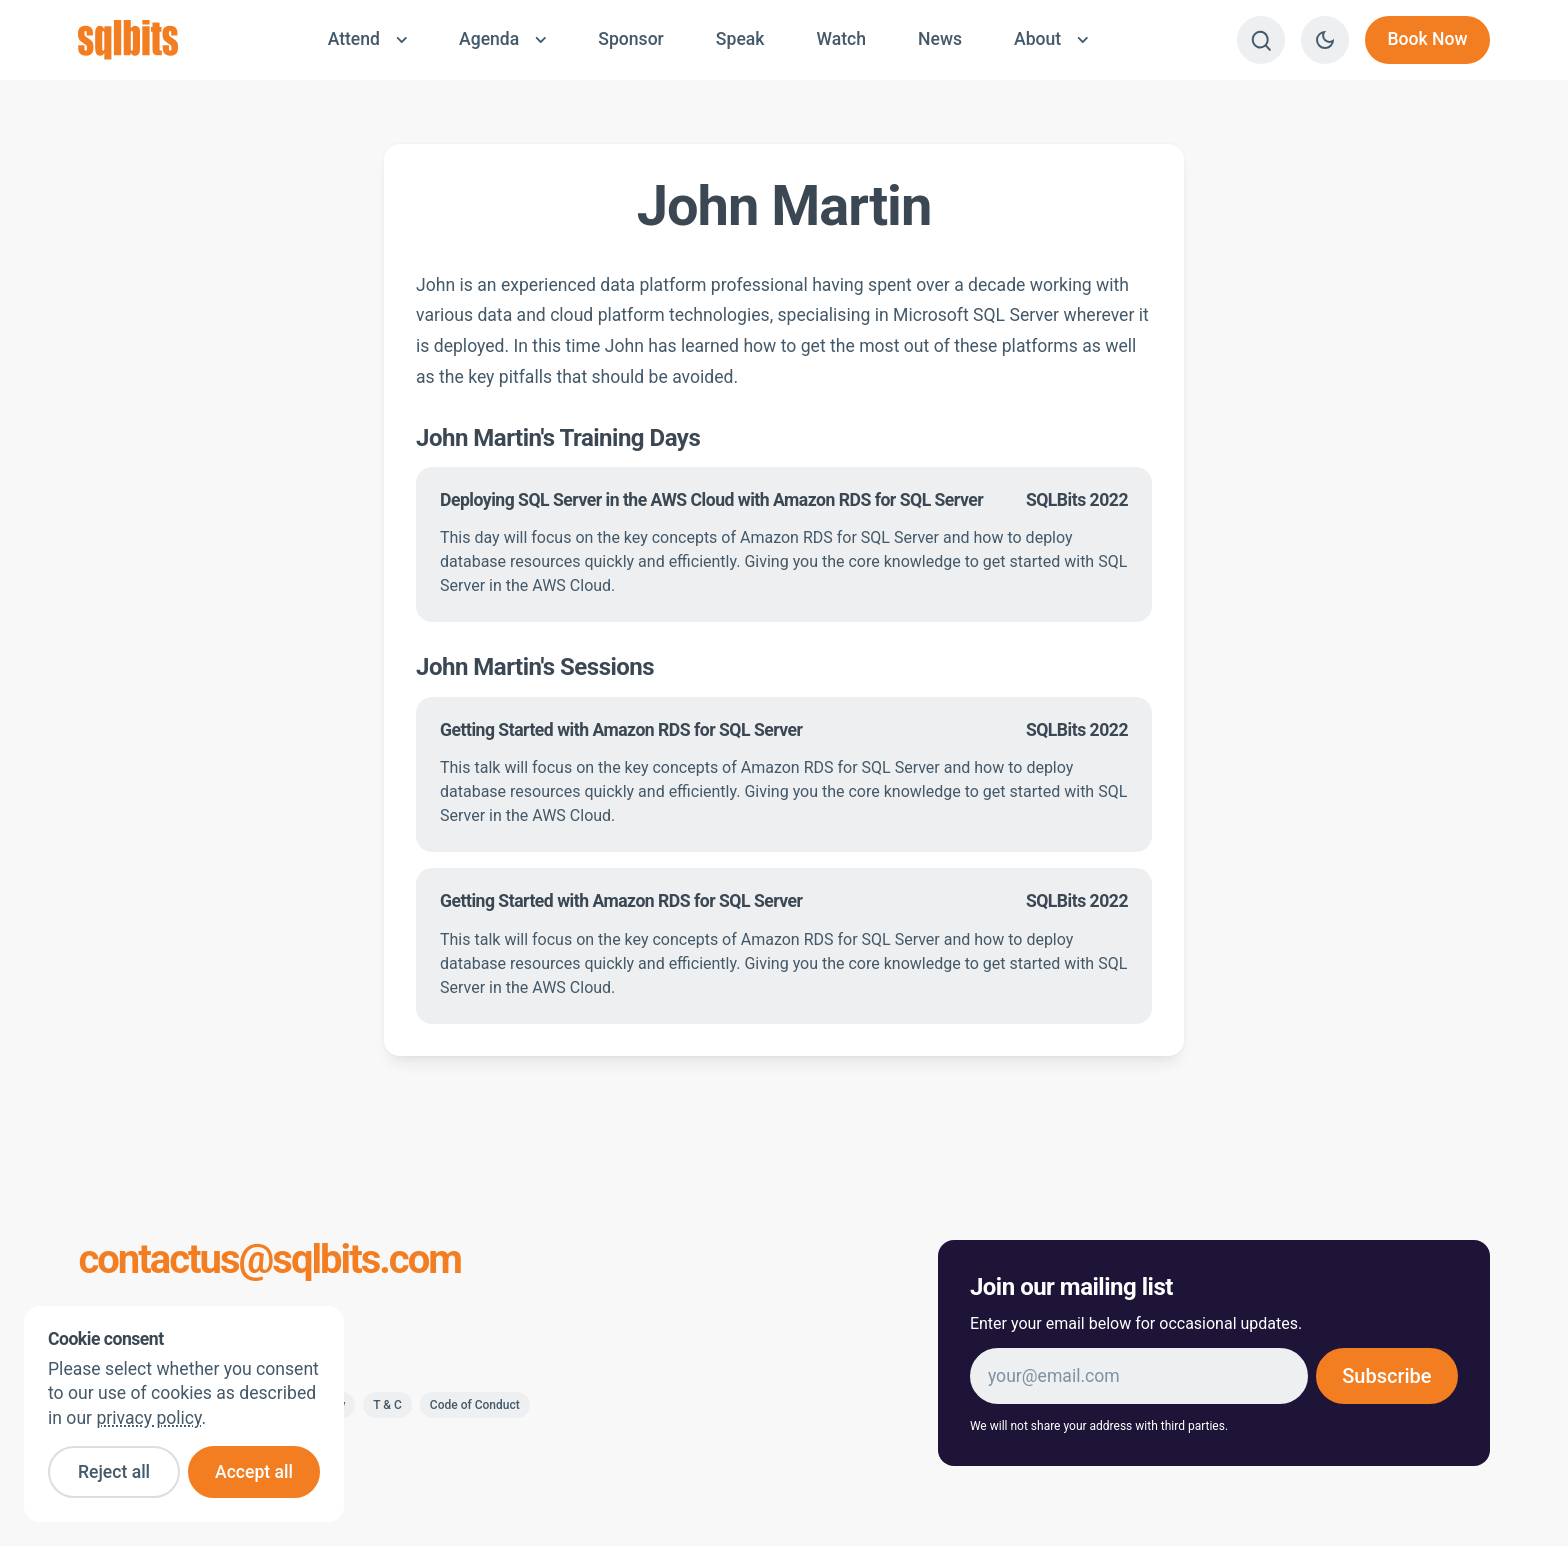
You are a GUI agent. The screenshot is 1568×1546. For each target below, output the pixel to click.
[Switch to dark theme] (1325, 40)
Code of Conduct (475, 1405)
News (940, 39)
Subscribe (1386, 1376)
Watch (841, 39)
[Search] (1261, 40)
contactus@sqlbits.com (269, 1260)
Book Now (1427, 39)
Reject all (114, 1472)
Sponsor (631, 39)
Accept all (254, 1472)
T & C (387, 1405)
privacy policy (148, 1418)
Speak (740, 39)
